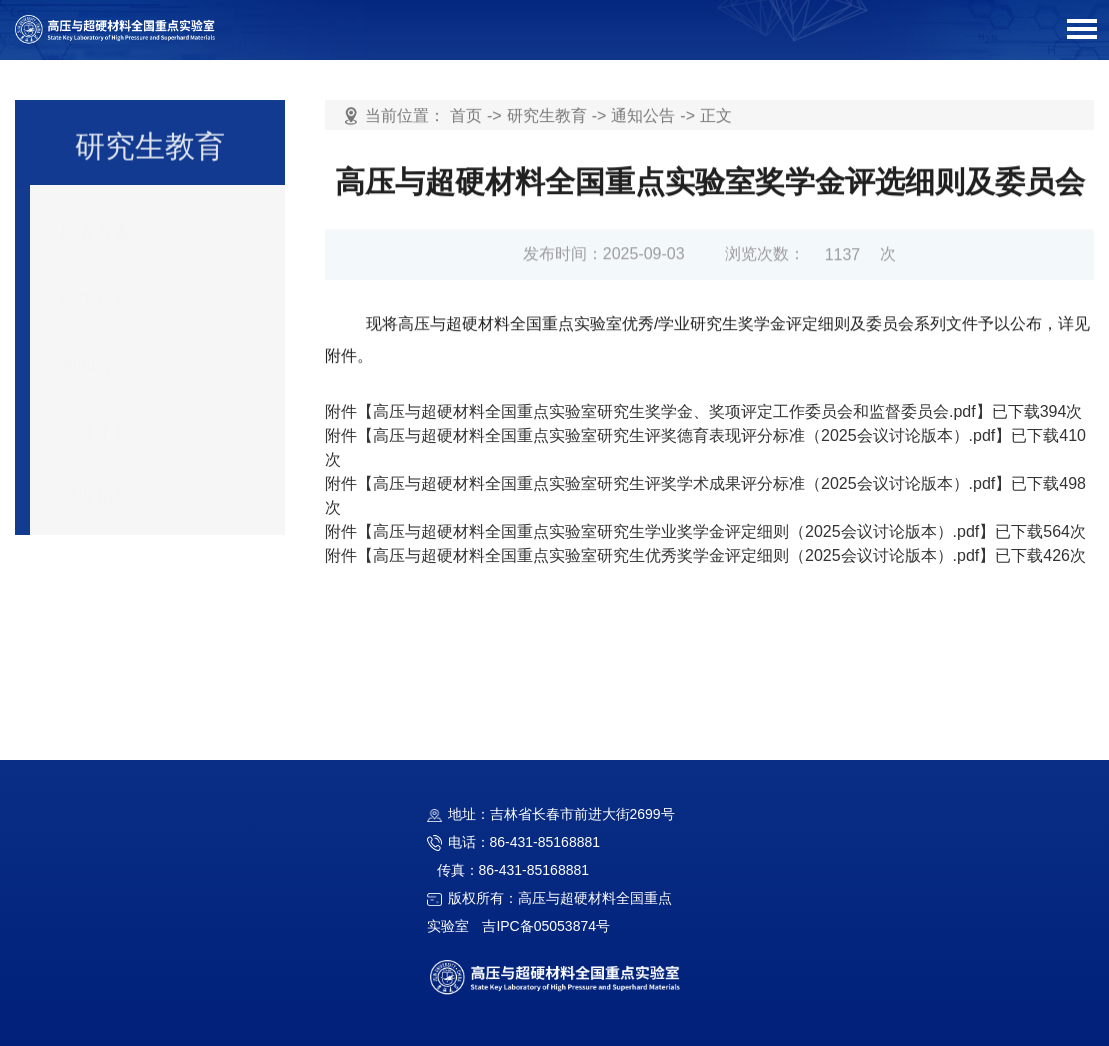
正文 (716, 116)
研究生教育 (547, 116)
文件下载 (96, 417)
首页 (466, 116)
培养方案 (96, 219)
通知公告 (96, 351)
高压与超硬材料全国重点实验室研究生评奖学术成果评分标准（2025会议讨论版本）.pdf (684, 483)
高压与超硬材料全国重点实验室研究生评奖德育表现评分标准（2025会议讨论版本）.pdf (684, 435)
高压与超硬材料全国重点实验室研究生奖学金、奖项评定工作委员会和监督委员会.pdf (674, 411)
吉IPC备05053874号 (546, 926)
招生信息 (96, 285)
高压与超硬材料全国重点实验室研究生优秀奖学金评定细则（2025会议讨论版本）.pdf (676, 555)
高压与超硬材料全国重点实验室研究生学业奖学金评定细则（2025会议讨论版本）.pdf (676, 531)
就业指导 (96, 483)
